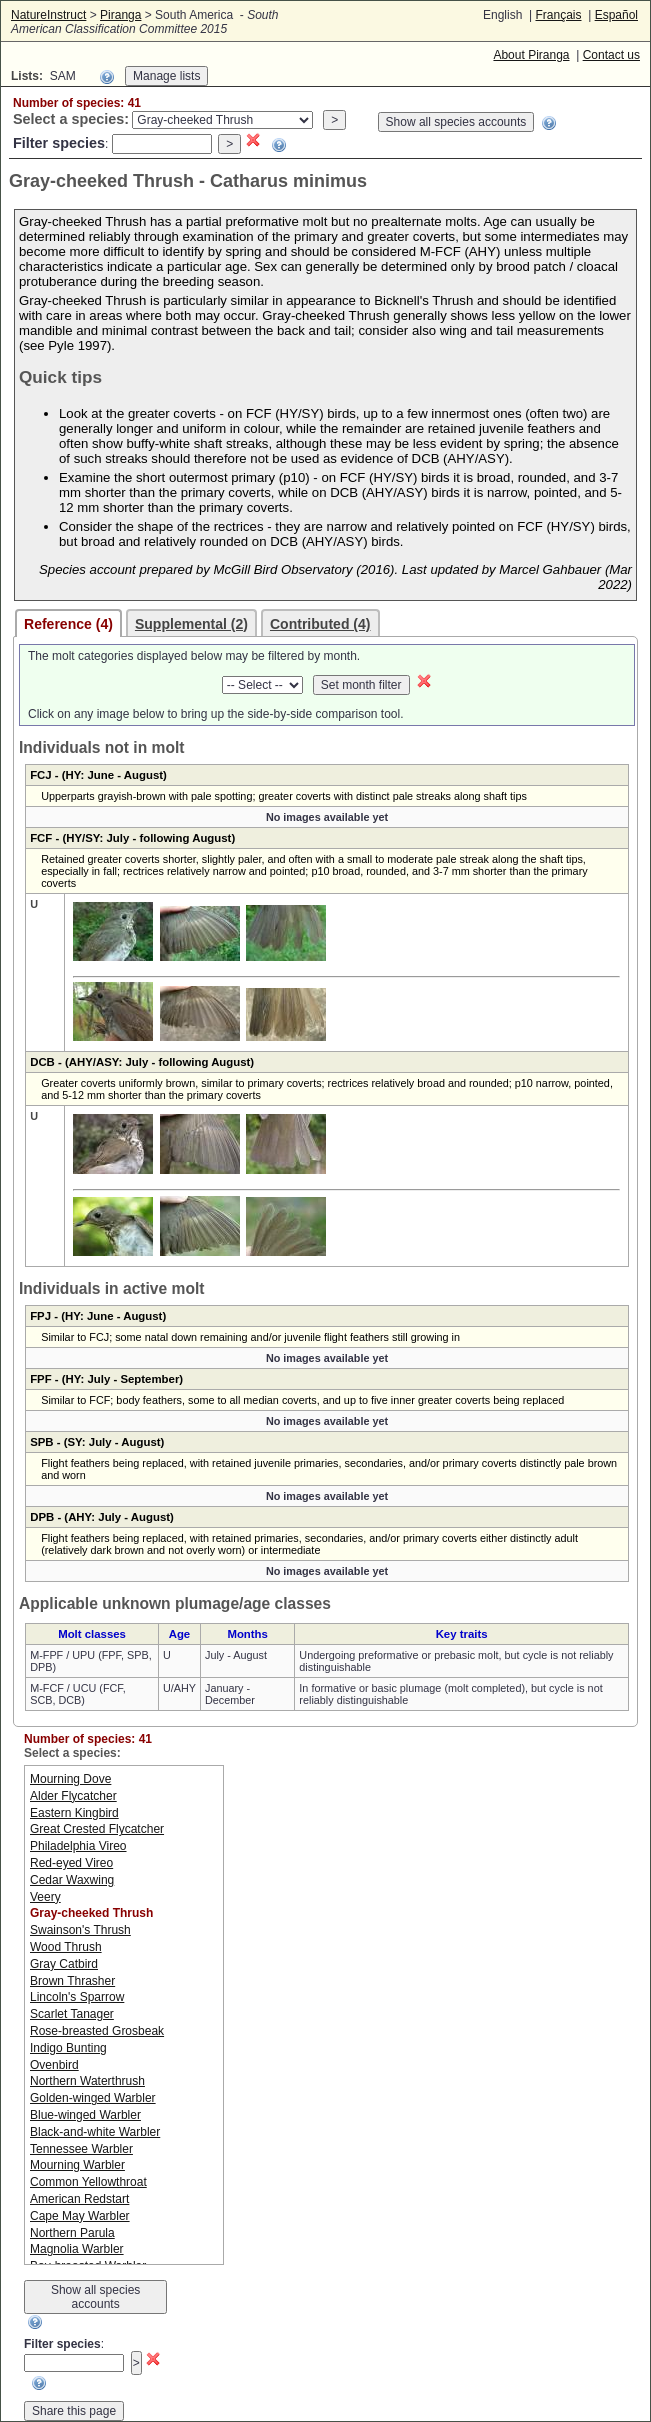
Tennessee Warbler (81, 2149)
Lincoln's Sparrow (77, 1997)
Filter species (59, 143)
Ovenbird (54, 2065)
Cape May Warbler (80, 2216)
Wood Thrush (66, 1947)
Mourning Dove (70, 1779)
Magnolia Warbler (77, 2249)
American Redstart (79, 2199)
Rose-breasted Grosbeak (97, 2031)
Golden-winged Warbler (93, 2098)
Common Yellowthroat (88, 2182)
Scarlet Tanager (72, 2014)
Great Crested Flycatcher (97, 1829)
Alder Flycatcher (73, 1796)
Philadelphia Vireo (78, 1846)
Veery (45, 1897)
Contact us (611, 55)
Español (616, 15)
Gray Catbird (64, 1964)
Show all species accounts (456, 122)
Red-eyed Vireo (71, 1863)
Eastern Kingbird (74, 1813)
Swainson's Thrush (80, 1930)
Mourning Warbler (77, 2165)
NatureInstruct (48, 15)
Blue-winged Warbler (85, 2115)
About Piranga (531, 55)
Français (558, 15)
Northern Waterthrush (87, 2081)
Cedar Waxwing (72, 1880)
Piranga (120, 15)
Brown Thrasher (72, 1981)
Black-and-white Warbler (95, 2132)
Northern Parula (72, 2233)
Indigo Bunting (68, 2048)
